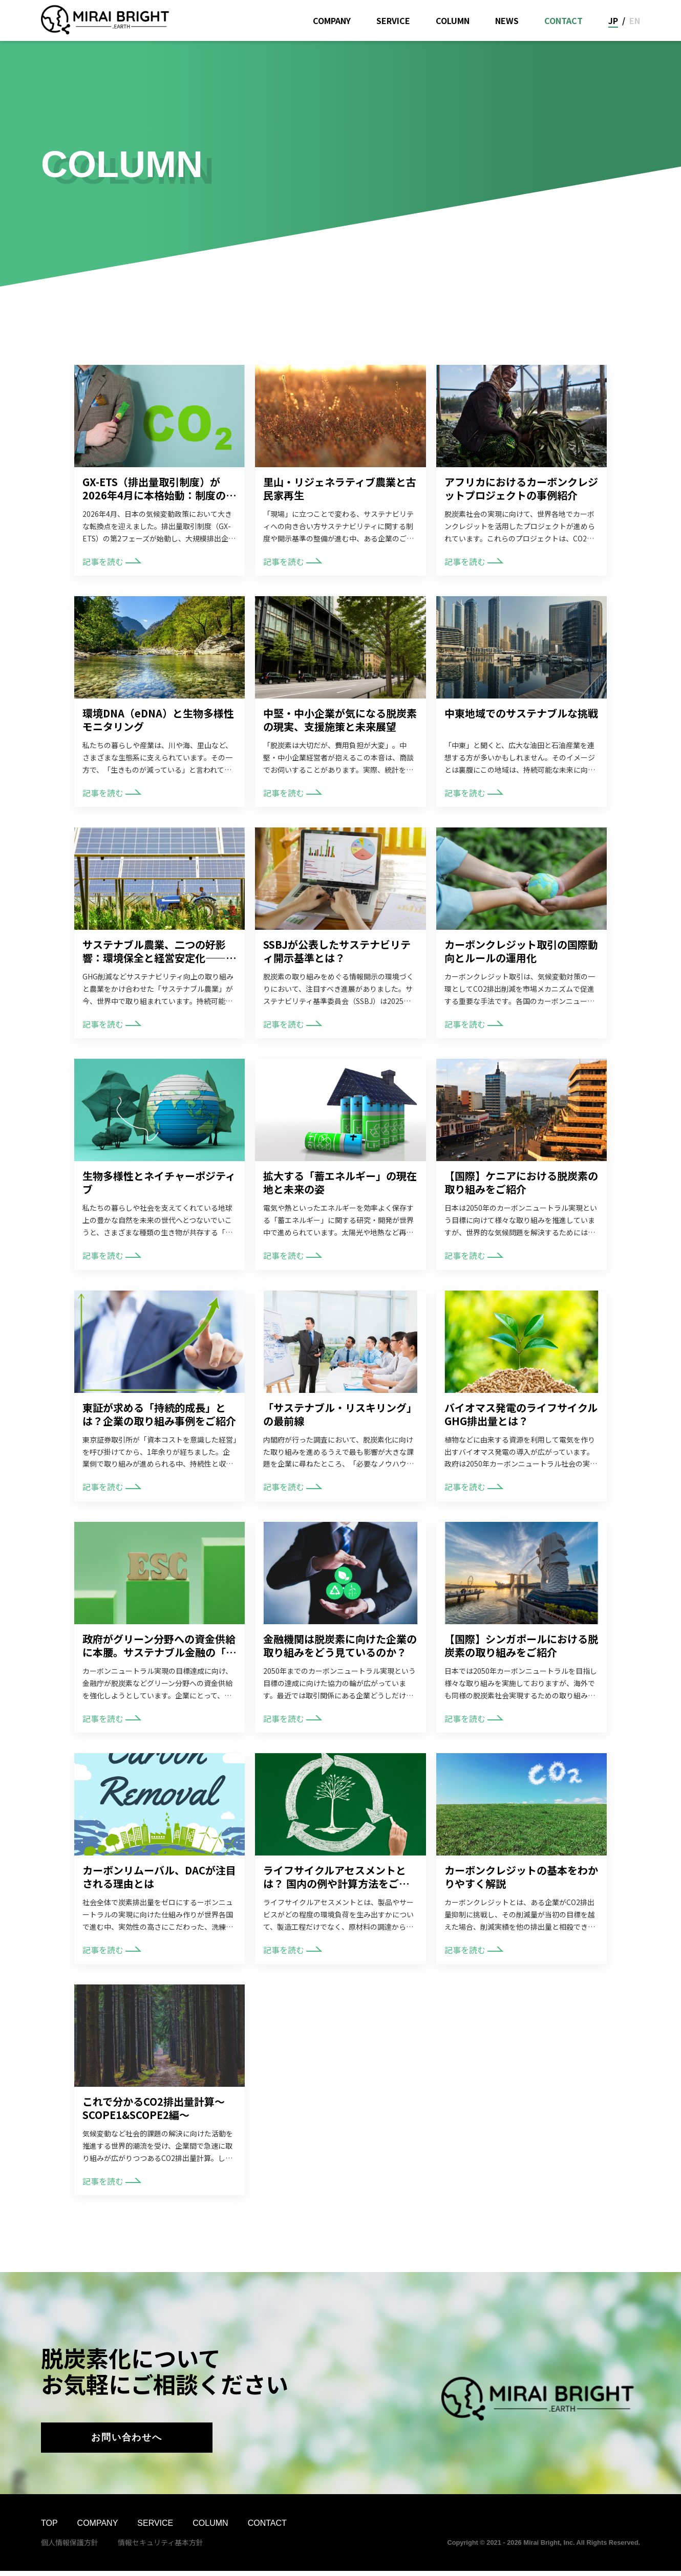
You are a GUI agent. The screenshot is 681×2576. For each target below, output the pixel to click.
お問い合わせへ (126, 2440)
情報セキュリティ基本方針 (160, 2547)
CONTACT (563, 20)
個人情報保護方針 (69, 2547)
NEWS (507, 20)
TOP (49, 2527)
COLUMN (453, 20)
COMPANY (332, 20)
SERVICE (393, 20)
